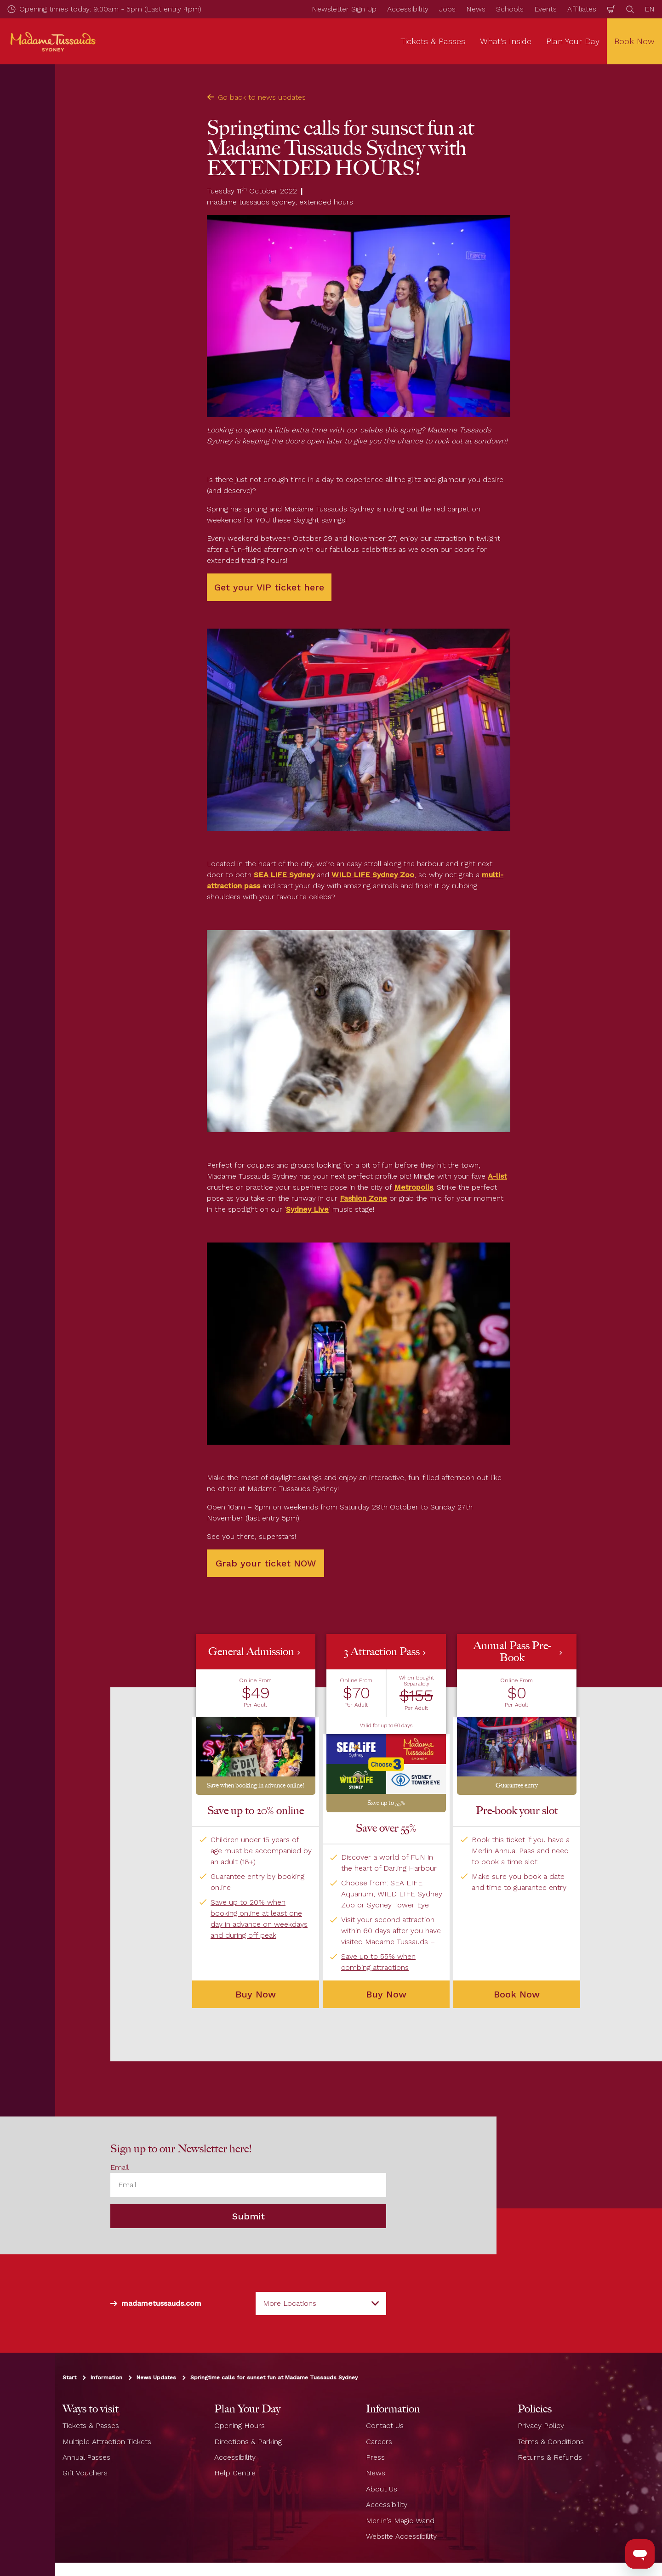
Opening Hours (239, 2425)
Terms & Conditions (551, 2441)
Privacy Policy (541, 2425)
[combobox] (321, 2303)
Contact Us (385, 2425)
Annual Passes (86, 2457)
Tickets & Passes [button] (432, 41)
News (475, 9)
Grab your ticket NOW (266, 1563)
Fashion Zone (363, 1198)
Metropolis (413, 1187)
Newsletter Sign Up (344, 9)
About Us (381, 2489)
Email (119, 2167)
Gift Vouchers (85, 2472)
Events (545, 9)
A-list (497, 1176)
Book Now (517, 1994)
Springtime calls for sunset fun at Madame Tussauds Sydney (274, 2377)
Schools (510, 9)
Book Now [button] (634, 41)
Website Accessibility (401, 2536)
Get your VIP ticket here (269, 587)
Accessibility (407, 9)
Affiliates (581, 9)
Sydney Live (307, 1209)
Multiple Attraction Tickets (107, 2441)
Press (375, 2457)
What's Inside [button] (505, 41)
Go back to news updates (256, 97)
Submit (248, 2216)
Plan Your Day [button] (572, 41)
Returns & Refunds (550, 2457)
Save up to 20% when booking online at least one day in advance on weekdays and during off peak (259, 1919)
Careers (379, 2441)
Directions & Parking (248, 2441)
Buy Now (386, 1994)
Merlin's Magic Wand (400, 2520)
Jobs (447, 9)
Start (69, 2377)
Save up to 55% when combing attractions (378, 1962)
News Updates (156, 2377)
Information (106, 2377)
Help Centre (235, 2472)
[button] (255, 1714)
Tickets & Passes (91, 2425)
